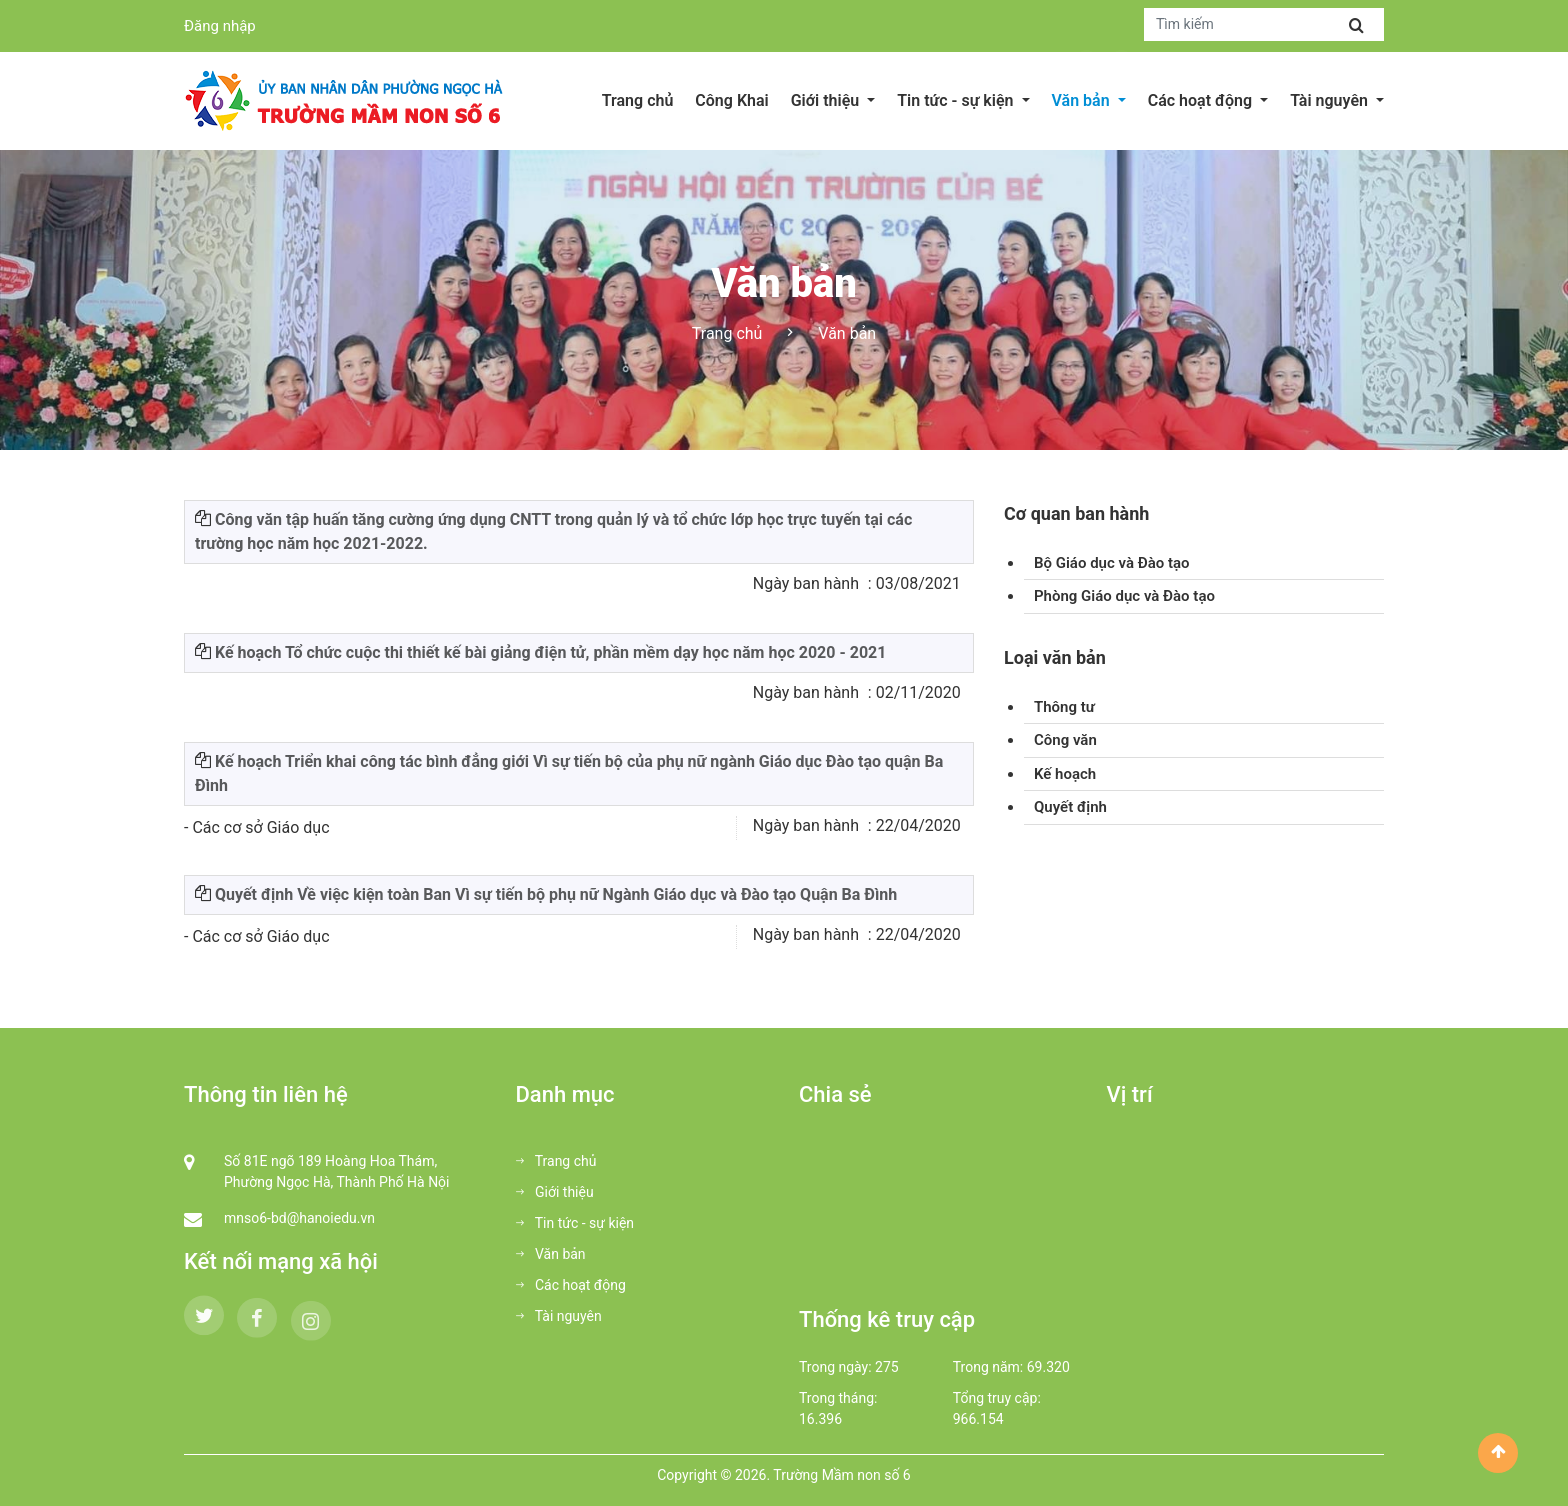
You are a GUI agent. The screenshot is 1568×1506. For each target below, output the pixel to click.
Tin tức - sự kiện (575, 1223)
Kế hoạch (1065, 774)
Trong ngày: (835, 1367)
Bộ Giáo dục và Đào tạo (1112, 563)
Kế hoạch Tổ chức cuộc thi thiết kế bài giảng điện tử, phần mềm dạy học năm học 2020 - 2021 (550, 652)
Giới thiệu (555, 1192)
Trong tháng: (838, 1398)
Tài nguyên (559, 1316)
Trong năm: (988, 1367)
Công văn (1065, 740)
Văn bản (551, 1254)
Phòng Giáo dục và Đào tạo (1124, 596)
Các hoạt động (571, 1285)
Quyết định (1070, 807)
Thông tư (1064, 707)
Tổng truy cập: (997, 1398)
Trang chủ (727, 333)
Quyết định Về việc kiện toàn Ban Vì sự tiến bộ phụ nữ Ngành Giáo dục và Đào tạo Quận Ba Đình (556, 894)
